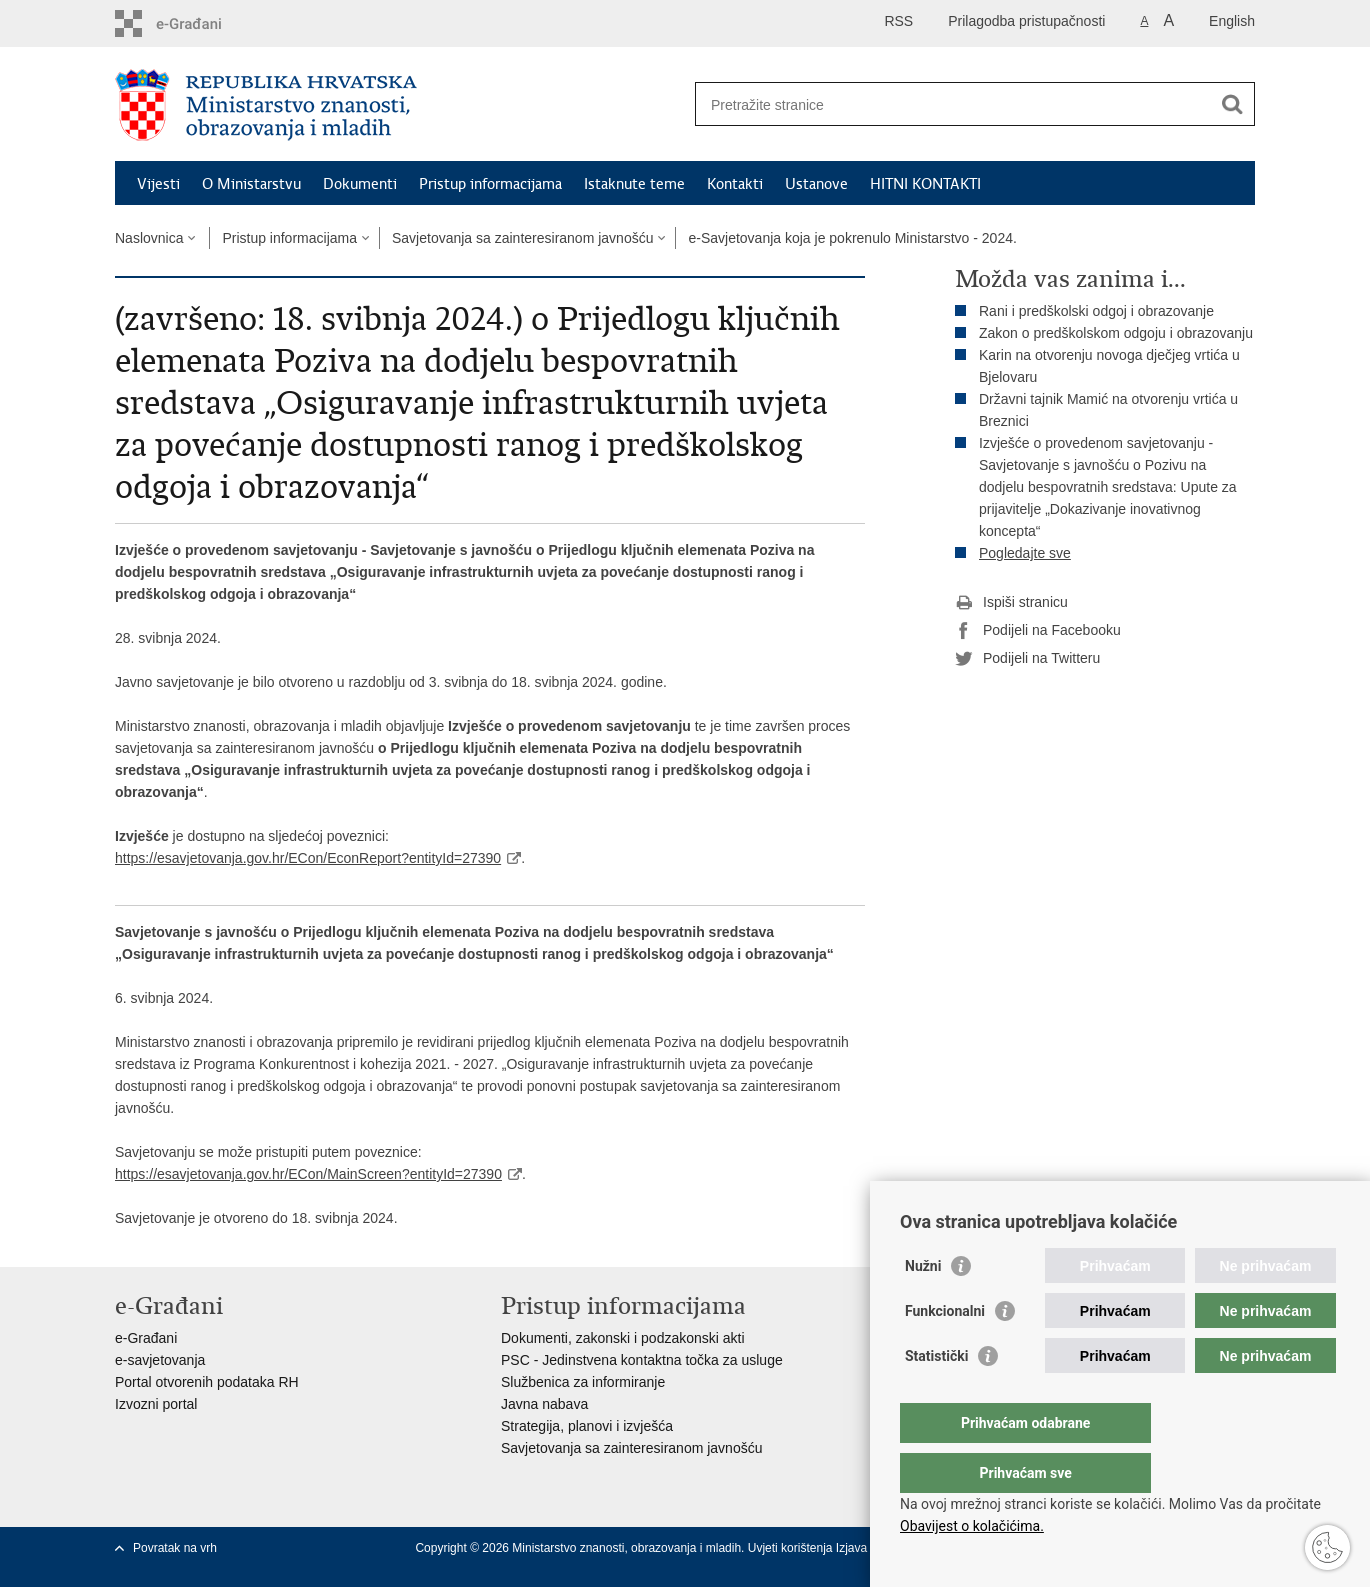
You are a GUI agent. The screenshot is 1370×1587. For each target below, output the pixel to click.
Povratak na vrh (175, 1548)
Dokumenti (360, 184)
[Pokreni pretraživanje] (1232, 104)
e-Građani (146, 1338)
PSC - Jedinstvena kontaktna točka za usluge (642, 1360)
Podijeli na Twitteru (1027, 659)
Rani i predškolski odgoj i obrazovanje (1096, 311)
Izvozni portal (156, 1404)
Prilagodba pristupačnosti (1026, 21)
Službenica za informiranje (583, 1382)
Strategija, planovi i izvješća (587, 1426)
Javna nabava (544, 1404)
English (1232, 21)
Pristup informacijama (490, 184)
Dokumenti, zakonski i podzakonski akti (623, 1338)
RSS (898, 21)
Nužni (923, 1306)
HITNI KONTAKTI (925, 184)
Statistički (936, 1396)
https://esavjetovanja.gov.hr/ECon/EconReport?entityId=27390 (308, 858)
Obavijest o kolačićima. (972, 1526)
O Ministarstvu (251, 184)
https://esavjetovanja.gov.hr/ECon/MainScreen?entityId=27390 (308, 1174)
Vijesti (158, 184)
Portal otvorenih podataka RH (207, 1382)
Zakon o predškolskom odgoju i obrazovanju (1116, 333)
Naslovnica (149, 238)
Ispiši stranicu (1011, 603)
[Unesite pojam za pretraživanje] (953, 104)
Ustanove (816, 184)
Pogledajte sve (1025, 553)
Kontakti (735, 184)
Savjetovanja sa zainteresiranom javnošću (522, 238)
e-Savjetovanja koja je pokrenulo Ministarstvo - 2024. (852, 238)
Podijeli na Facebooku (1038, 631)
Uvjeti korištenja (792, 1548)
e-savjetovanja (160, 1360)
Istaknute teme (634, 184)
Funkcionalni (945, 1351)
